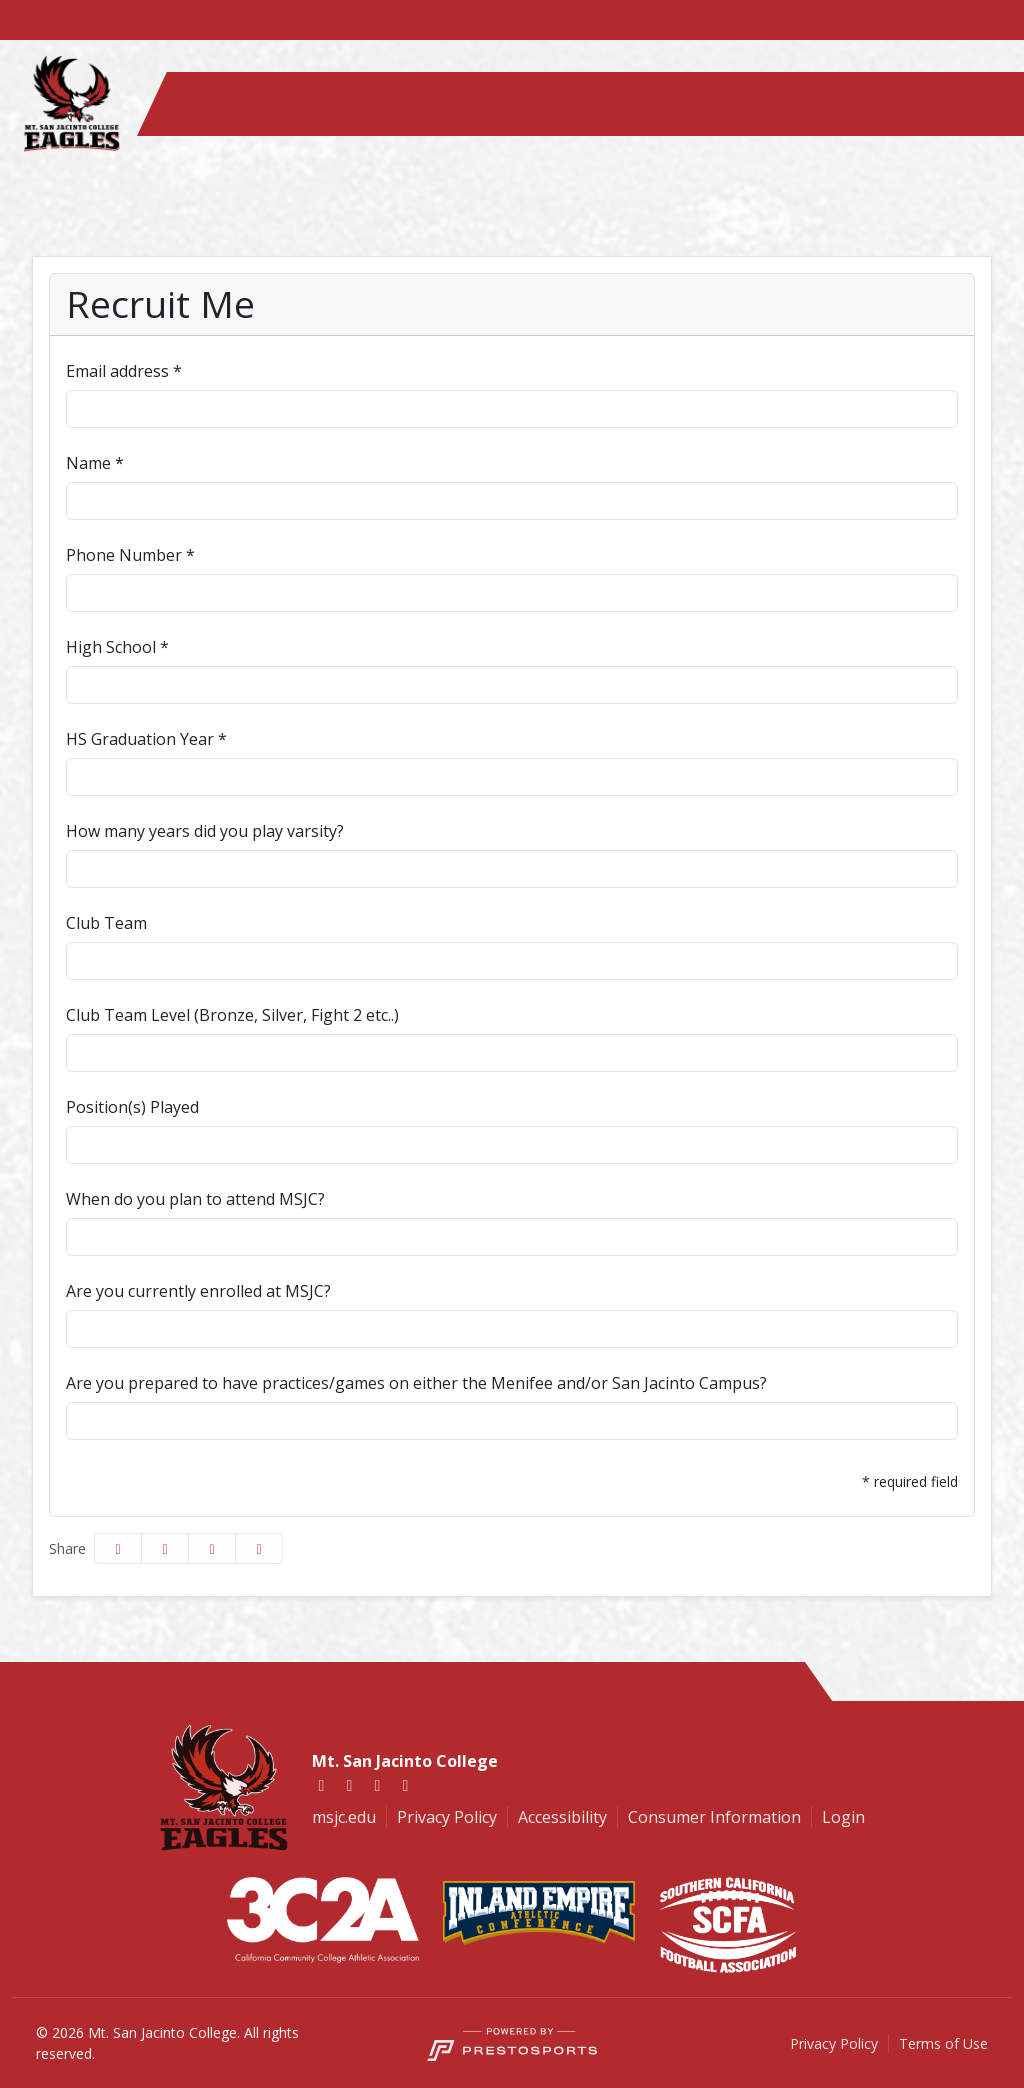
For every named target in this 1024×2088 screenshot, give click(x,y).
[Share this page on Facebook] (118, 1548)
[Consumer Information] (704, 1817)
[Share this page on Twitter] (165, 1548)
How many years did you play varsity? (205, 831)
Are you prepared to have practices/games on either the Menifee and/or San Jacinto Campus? (416, 1383)
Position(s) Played (132, 1107)
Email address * (124, 371)
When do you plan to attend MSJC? (195, 1199)
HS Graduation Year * (146, 739)
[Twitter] (350, 1785)
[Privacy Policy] (436, 1817)
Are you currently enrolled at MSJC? (198, 1291)
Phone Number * (130, 555)
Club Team (106, 923)
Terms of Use (943, 2043)
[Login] (833, 1817)
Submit (104, 1482)
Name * (95, 463)
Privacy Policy (834, 2043)
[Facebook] (322, 1785)
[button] (259, 1548)
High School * (117, 647)
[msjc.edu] (344, 1817)
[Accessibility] (552, 1817)
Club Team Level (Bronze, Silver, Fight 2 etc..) (232, 1015)
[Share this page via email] (212, 1548)
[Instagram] (378, 1785)
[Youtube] (406, 1785)
